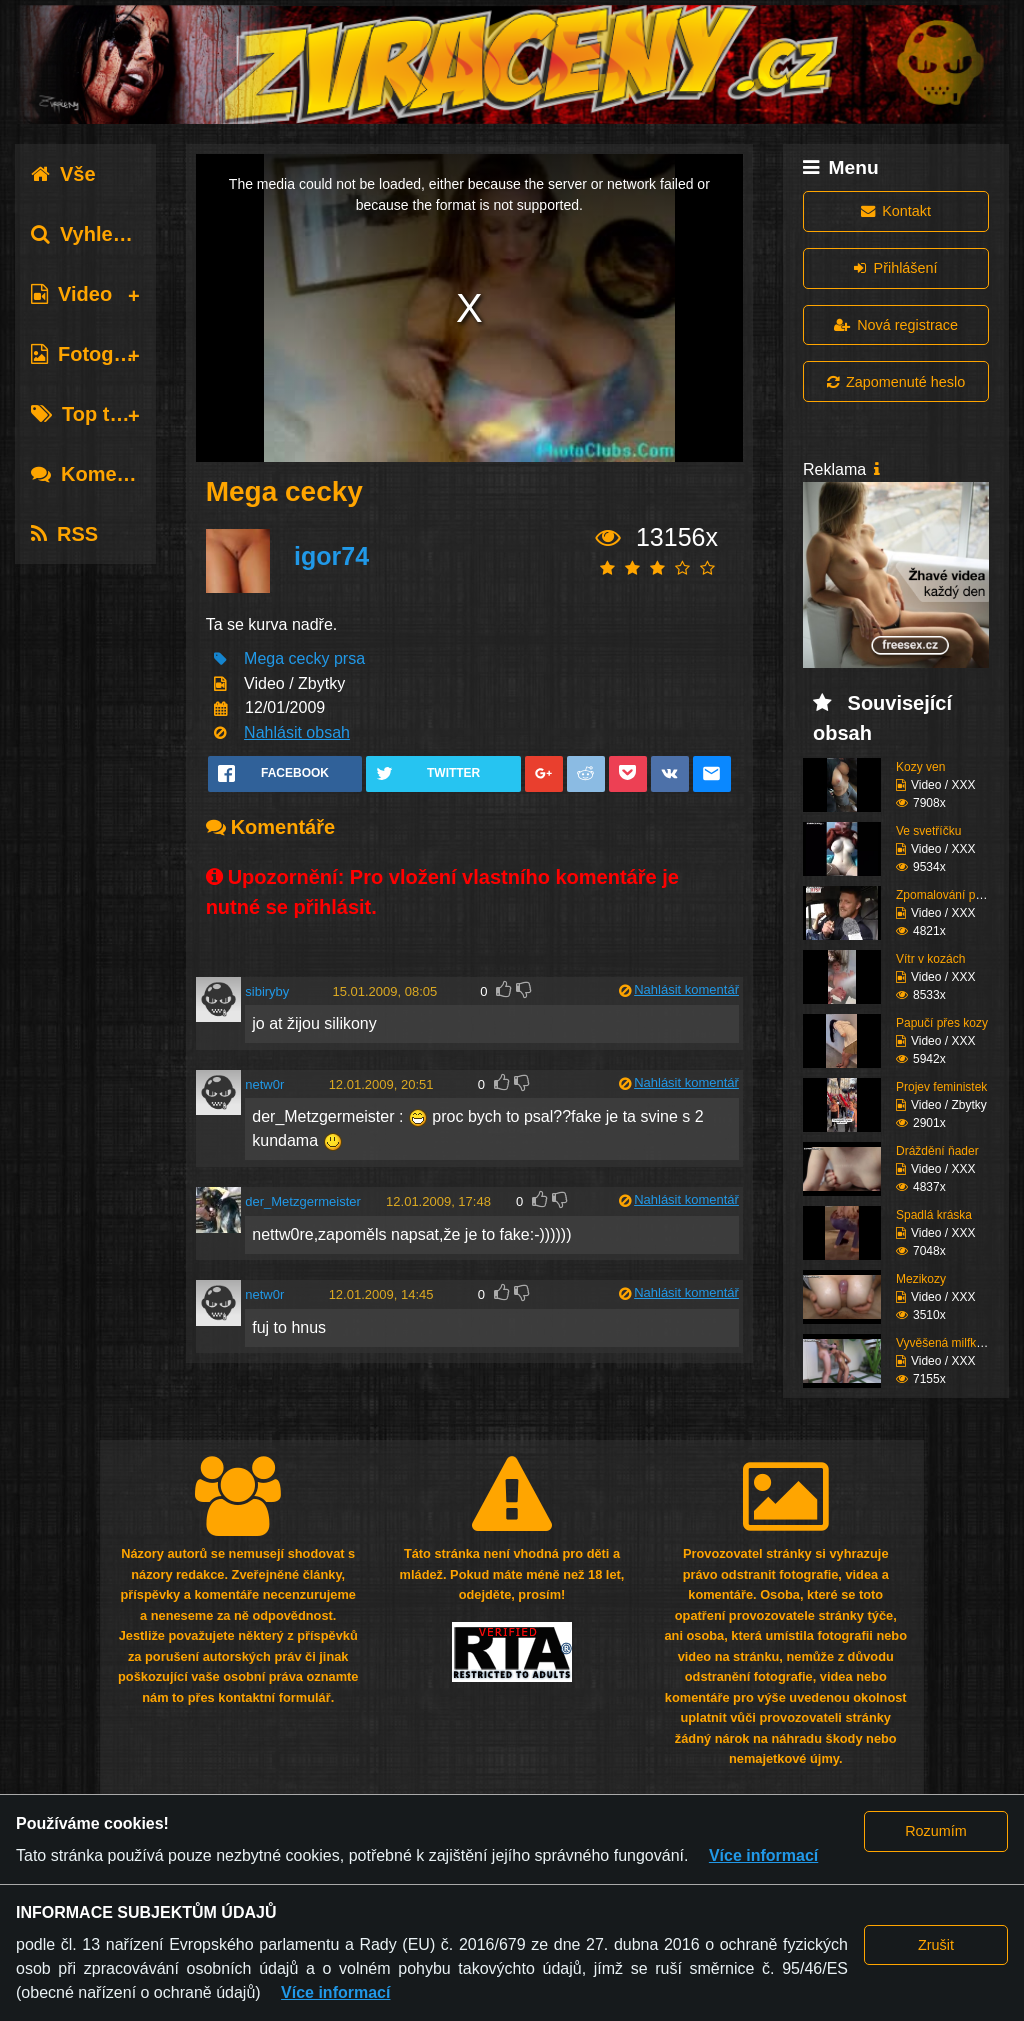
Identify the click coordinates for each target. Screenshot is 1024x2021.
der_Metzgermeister (303, 1201)
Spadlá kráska (934, 1215)
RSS (64, 534)
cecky (309, 658)
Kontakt (896, 211)
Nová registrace (896, 325)
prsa (349, 658)
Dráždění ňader (937, 1151)
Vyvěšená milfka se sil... (960, 1343)
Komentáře (98, 474)
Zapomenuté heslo (896, 382)
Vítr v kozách (930, 959)
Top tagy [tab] (87, 414)
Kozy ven (920, 767)
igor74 (331, 556)
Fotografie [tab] (93, 354)
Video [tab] (71, 294)
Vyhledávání (103, 234)
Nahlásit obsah (297, 732)
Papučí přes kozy (942, 1023)
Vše (63, 174)
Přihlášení (895, 268)
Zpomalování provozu (953, 895)
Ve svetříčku (928, 831)
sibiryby (267, 991)
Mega (264, 658)
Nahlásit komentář (686, 989)
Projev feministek (941, 1087)
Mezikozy (921, 1279)
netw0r (264, 1084)
